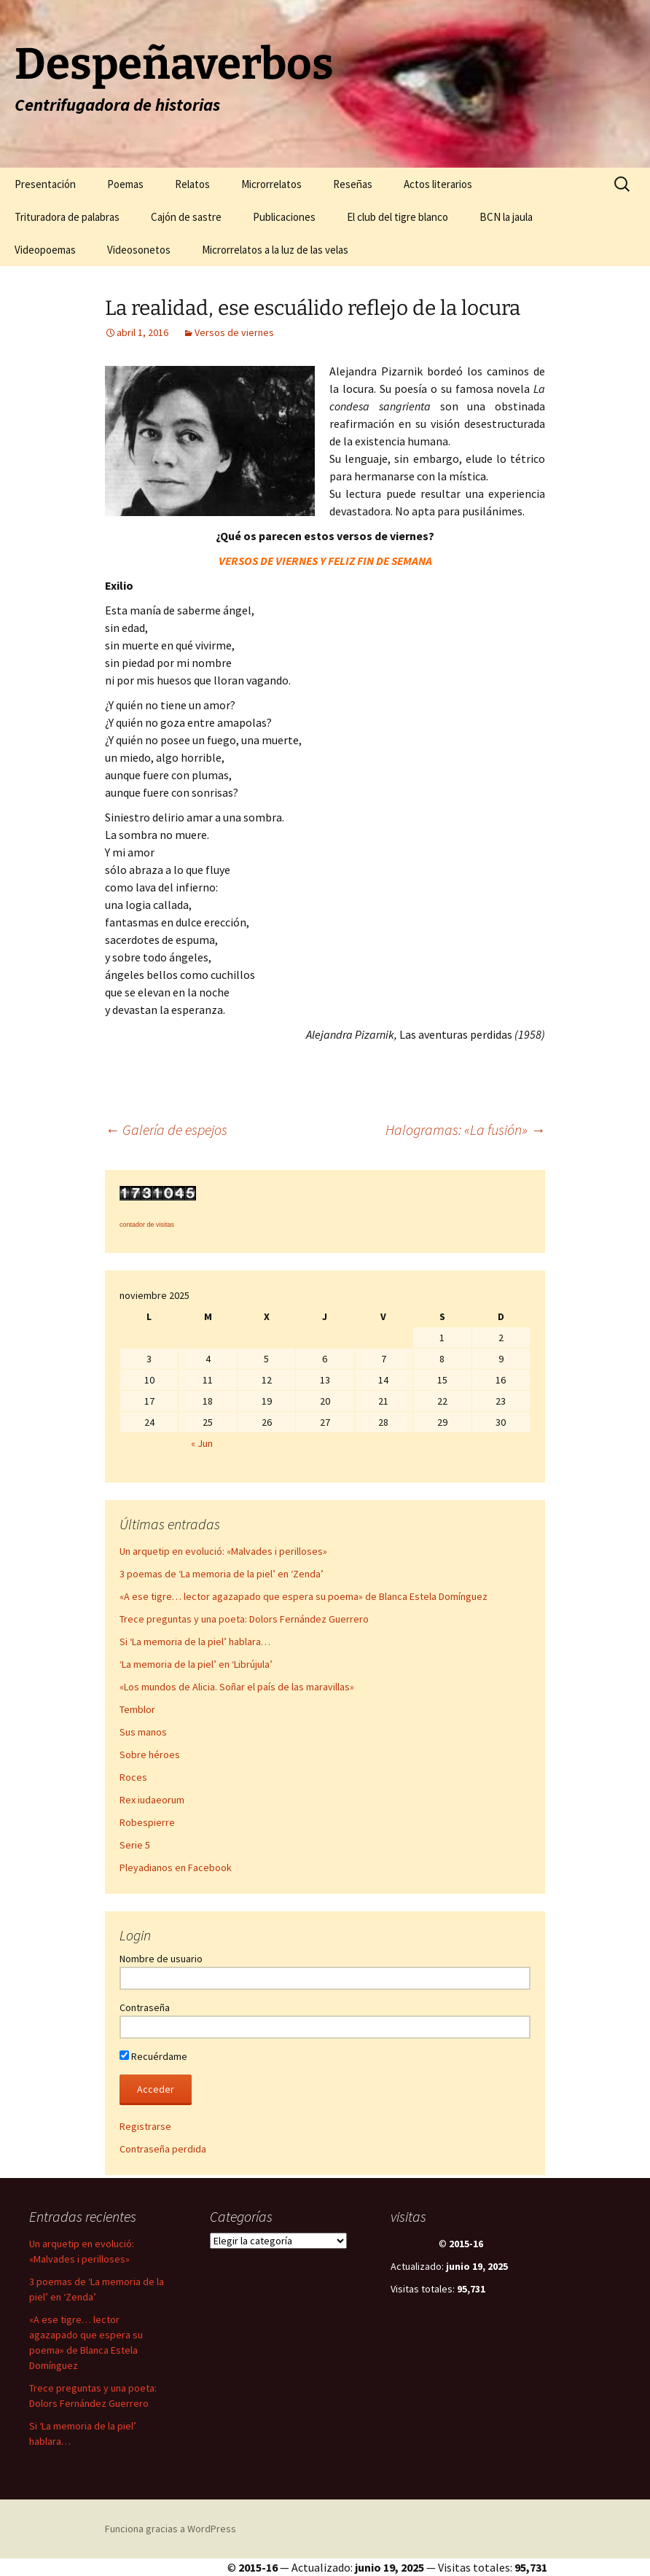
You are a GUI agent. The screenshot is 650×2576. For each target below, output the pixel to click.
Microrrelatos (271, 184)
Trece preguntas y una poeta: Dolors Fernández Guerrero (244, 1618)
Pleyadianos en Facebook (176, 1867)
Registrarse (145, 2126)
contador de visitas (147, 1224)
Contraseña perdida (163, 2148)
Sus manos (143, 1731)
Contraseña (145, 2007)
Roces (133, 1777)
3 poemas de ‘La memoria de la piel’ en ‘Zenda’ (222, 1573)
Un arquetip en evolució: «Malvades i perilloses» (223, 1551)
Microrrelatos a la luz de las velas (275, 250)
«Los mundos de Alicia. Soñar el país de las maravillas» (237, 1686)
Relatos (192, 184)
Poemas (125, 184)
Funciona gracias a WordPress (170, 2528)
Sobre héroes (150, 1754)
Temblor (137, 1709)
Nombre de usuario (161, 1958)
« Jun (202, 1443)
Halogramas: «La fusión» (465, 1129)
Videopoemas (45, 250)
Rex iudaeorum (152, 1799)
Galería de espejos (166, 1129)
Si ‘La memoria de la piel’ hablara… (195, 1641)
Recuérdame (153, 2056)
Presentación (45, 184)
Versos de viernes (234, 332)
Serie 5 (135, 1844)
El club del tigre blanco (397, 217)
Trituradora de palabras (67, 217)
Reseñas (352, 184)
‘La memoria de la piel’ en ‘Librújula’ (196, 1664)
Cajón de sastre (186, 217)
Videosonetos (139, 250)
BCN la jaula (506, 217)
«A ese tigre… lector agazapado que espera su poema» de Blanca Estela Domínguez (304, 1596)
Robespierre (147, 1822)
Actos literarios (438, 184)
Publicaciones (284, 217)
